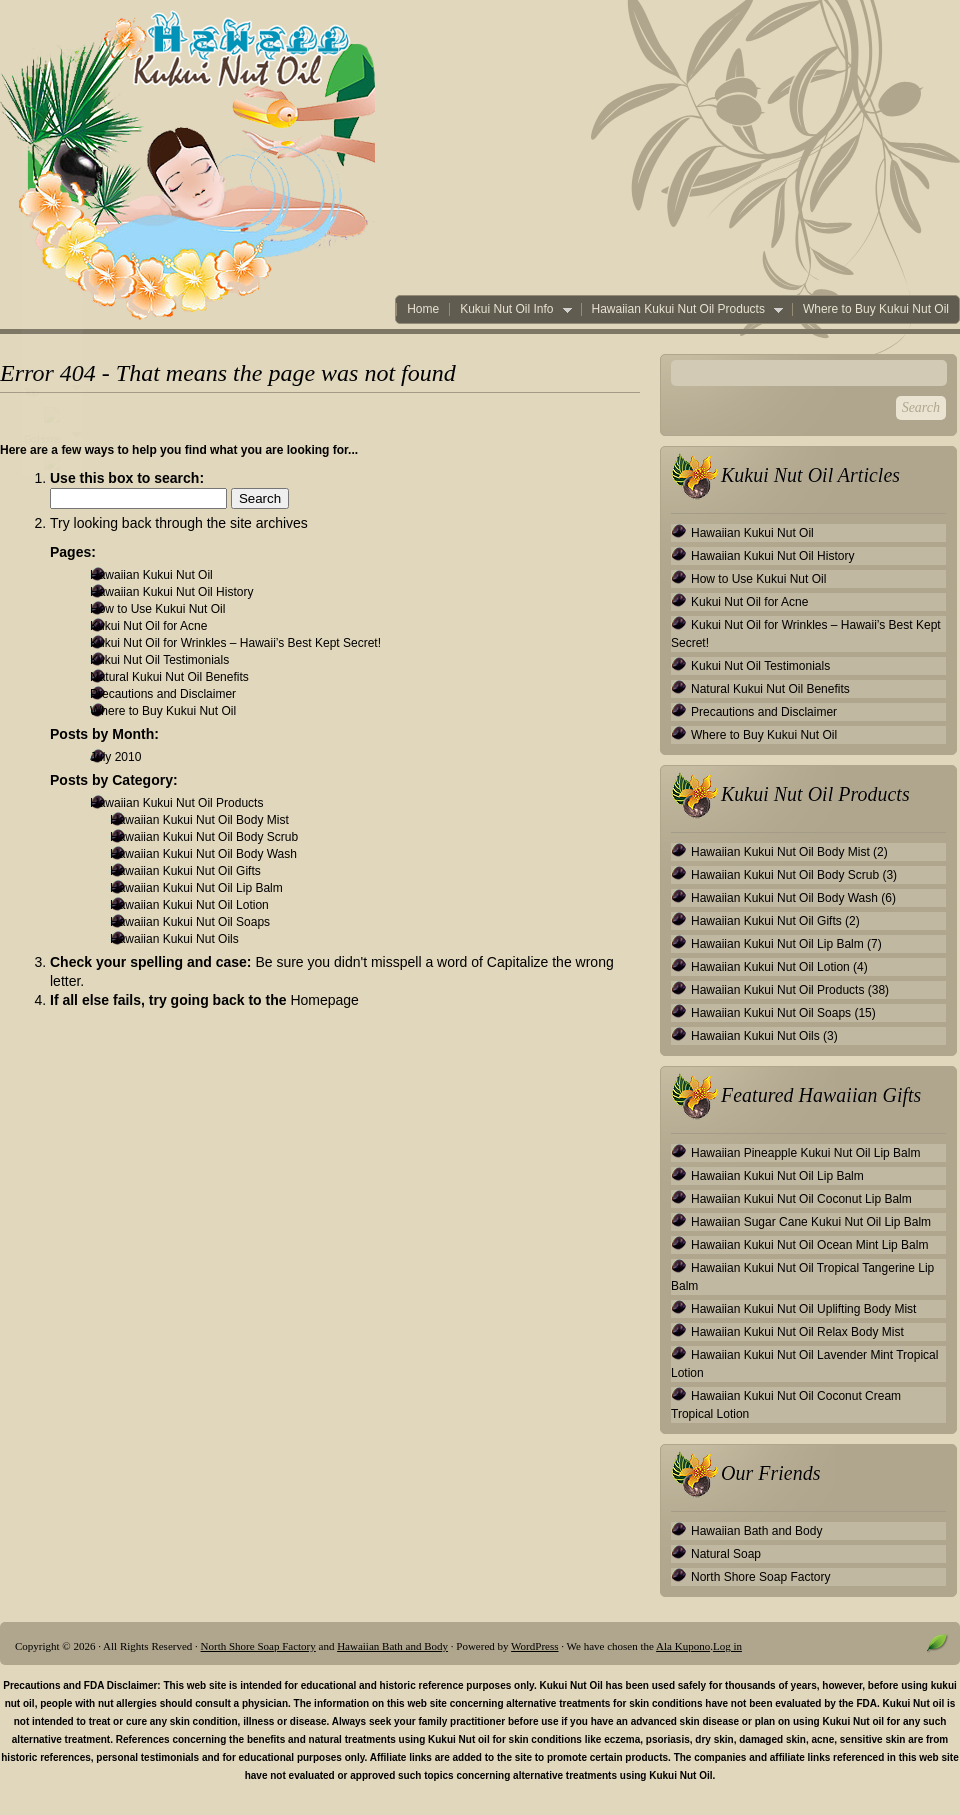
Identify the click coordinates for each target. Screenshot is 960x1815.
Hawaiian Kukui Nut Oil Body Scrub (204, 837)
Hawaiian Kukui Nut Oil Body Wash (203, 854)
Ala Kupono (683, 1646)
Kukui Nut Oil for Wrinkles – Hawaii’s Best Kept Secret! (235, 643)
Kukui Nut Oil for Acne (148, 626)
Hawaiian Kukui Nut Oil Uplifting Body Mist (803, 1309)
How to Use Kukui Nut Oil (157, 609)
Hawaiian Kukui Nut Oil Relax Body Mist (797, 1332)
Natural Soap (726, 1554)
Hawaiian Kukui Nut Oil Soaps (190, 922)
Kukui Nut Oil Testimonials (159, 660)
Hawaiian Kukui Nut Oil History (171, 592)
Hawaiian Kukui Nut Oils (174, 939)
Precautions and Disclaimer (163, 694)
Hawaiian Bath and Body (756, 1531)
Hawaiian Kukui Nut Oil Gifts (185, 871)
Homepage (324, 1000)
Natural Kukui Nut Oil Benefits (169, 677)
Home (423, 309)
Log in (727, 1646)
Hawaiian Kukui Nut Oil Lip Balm (196, 888)
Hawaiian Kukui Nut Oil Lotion (189, 905)
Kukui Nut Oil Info (510, 309)
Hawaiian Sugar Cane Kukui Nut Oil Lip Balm (811, 1222)
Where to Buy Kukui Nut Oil (876, 309)
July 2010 (115, 757)
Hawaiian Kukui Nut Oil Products (682, 309)
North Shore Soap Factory (760, 1577)
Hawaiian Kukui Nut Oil (151, 575)
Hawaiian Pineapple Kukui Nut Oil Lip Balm (805, 1153)
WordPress (534, 1646)
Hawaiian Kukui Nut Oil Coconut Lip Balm (801, 1199)
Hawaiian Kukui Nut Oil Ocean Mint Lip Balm (809, 1245)
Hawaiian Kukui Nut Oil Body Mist (199, 820)
